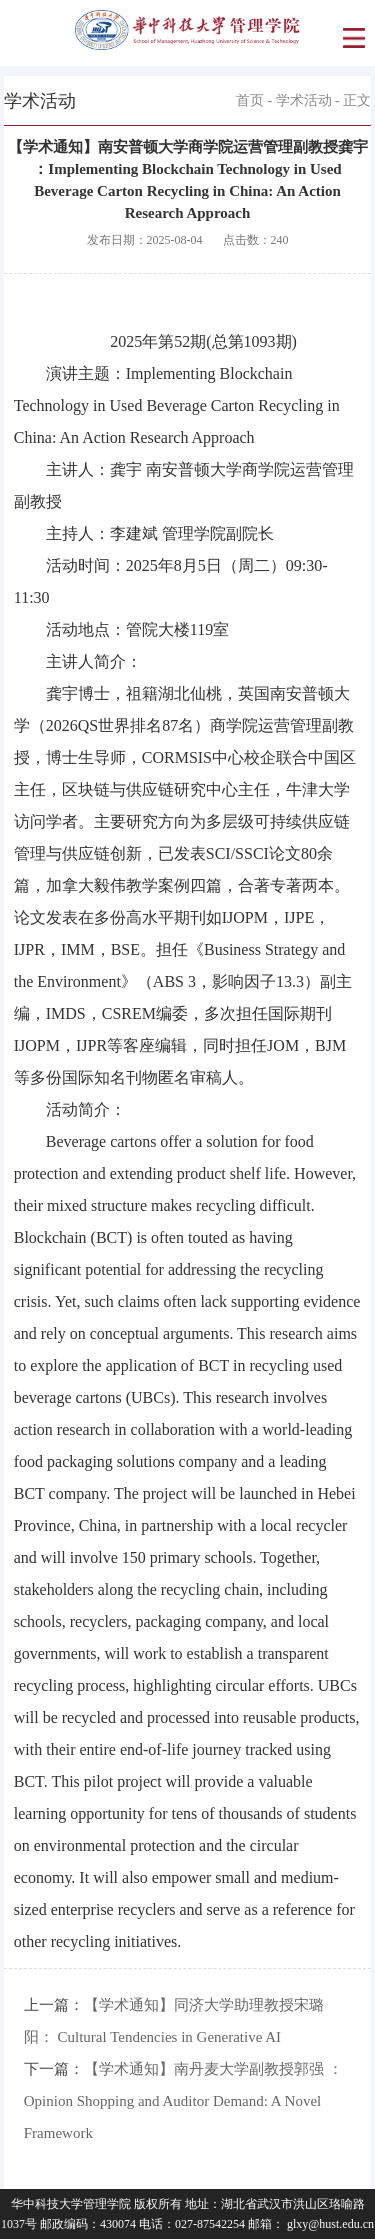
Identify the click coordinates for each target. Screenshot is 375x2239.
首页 (250, 100)
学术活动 (304, 100)
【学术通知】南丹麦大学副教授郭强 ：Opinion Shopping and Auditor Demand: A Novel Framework (183, 2101)
